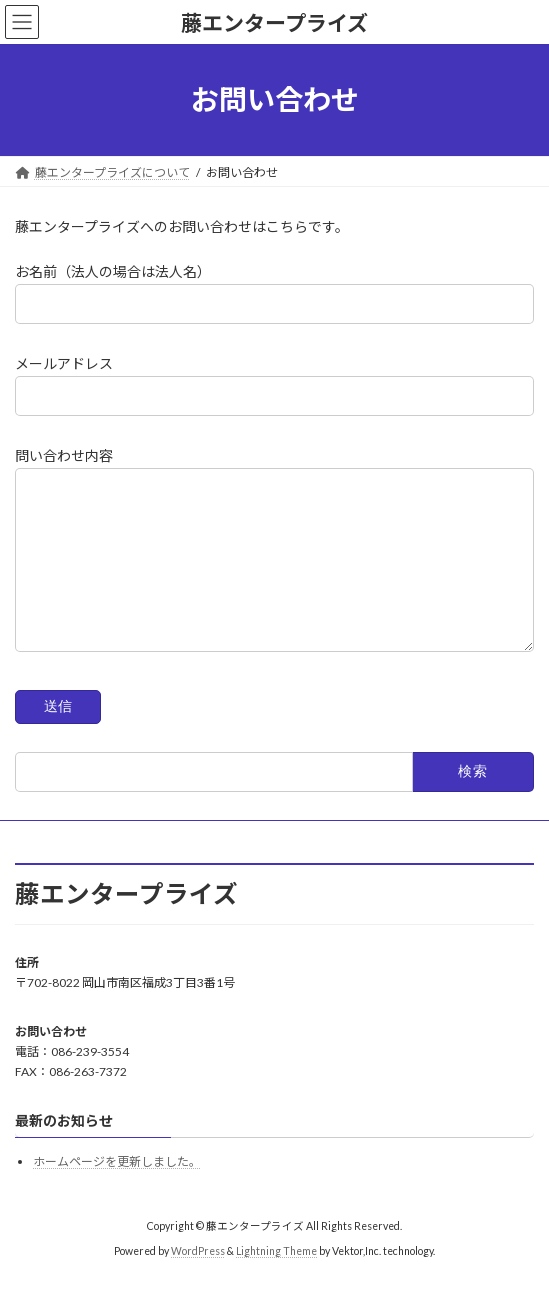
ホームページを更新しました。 (117, 1192)
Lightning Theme (276, 1282)
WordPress (198, 1282)
